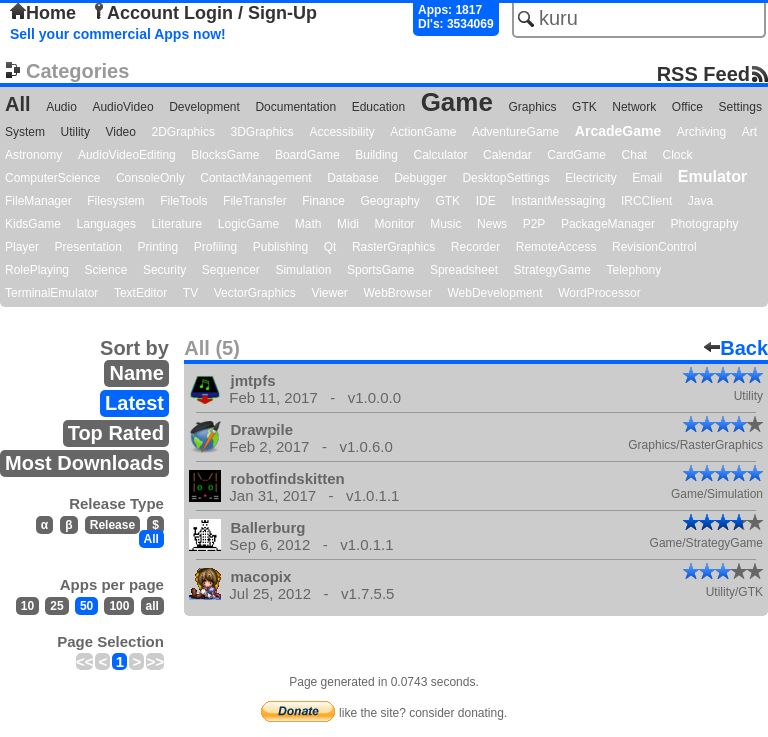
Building (376, 155)
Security (164, 270)
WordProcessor (599, 293)
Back (736, 348)
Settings (740, 107)
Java (700, 201)
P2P (534, 224)
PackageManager (608, 224)
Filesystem (115, 201)
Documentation (295, 107)
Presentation (88, 247)
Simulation (303, 270)
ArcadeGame (618, 131)
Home (43, 13)
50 (86, 606)
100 (119, 606)
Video (120, 132)
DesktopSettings (505, 178)
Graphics (532, 107)
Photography (705, 224)
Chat (634, 155)
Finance (323, 201)
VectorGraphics (255, 293)
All (18, 104)
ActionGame (423, 132)
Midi (348, 224)
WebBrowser (397, 293)
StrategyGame (552, 270)
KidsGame (33, 224)
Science (106, 270)
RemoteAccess (556, 247)
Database (352, 178)
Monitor (395, 224)
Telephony (633, 270)
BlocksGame (225, 155)
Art (749, 132)
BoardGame (307, 155)
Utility (75, 132)
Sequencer (231, 270)
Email (647, 178)
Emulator (712, 176)
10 (27, 606)
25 (56, 606)
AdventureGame (515, 132)
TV (190, 293)
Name (136, 373)
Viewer (329, 293)
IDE (486, 201)
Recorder (475, 247)
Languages (106, 224)
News (492, 224)
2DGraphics (183, 132)
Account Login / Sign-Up (204, 13)
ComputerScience (52, 178)
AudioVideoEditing (127, 155)
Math (308, 224)
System (25, 132)
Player (22, 247)
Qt (330, 247)
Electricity (590, 178)
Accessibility (341, 132)
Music (445, 224)
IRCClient (646, 201)
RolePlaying (37, 270)
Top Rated (116, 433)
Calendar (507, 155)
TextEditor (140, 293)
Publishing (280, 247)
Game (457, 102)
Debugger (420, 178)
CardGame (576, 155)
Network (634, 107)
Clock (678, 155)
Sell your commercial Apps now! (118, 34)
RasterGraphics (393, 247)
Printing (158, 247)
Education (378, 107)
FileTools (183, 201)
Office (687, 107)
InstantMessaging (558, 201)
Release (112, 525)
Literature (177, 224)
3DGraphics (261, 132)
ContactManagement (255, 178)
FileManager (38, 201)
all (152, 606)
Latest (134, 403)
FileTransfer (255, 201)
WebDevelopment (494, 293)
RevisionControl (654, 247)
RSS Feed (703, 73)
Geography (390, 201)
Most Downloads (84, 463)
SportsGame (380, 270)
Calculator (440, 155)
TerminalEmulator (51, 293)
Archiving (701, 132)
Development (204, 107)
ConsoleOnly (150, 178)
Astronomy (33, 155)
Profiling (215, 247)
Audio (61, 107)
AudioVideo (122, 107)
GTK (584, 107)
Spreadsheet (464, 270)
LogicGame (248, 224)
